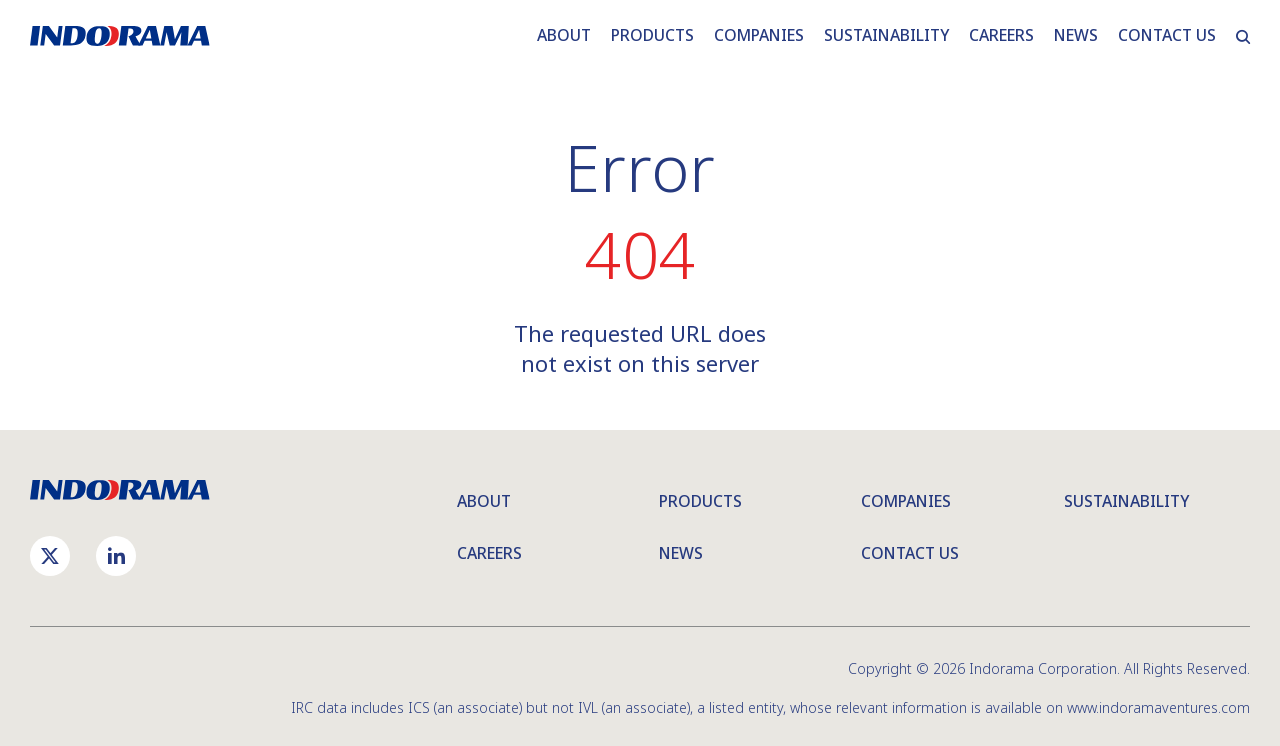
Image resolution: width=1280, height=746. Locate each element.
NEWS (1076, 35)
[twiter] (50, 556)
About (484, 501)
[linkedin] (116, 556)
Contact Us (910, 553)
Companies (906, 501)
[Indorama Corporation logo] (120, 490)
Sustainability (1126, 501)
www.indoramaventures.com (1158, 707)
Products (700, 501)
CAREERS (1001, 35)
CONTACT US (1167, 35)
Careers (489, 553)
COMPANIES (759, 35)
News (681, 553)
